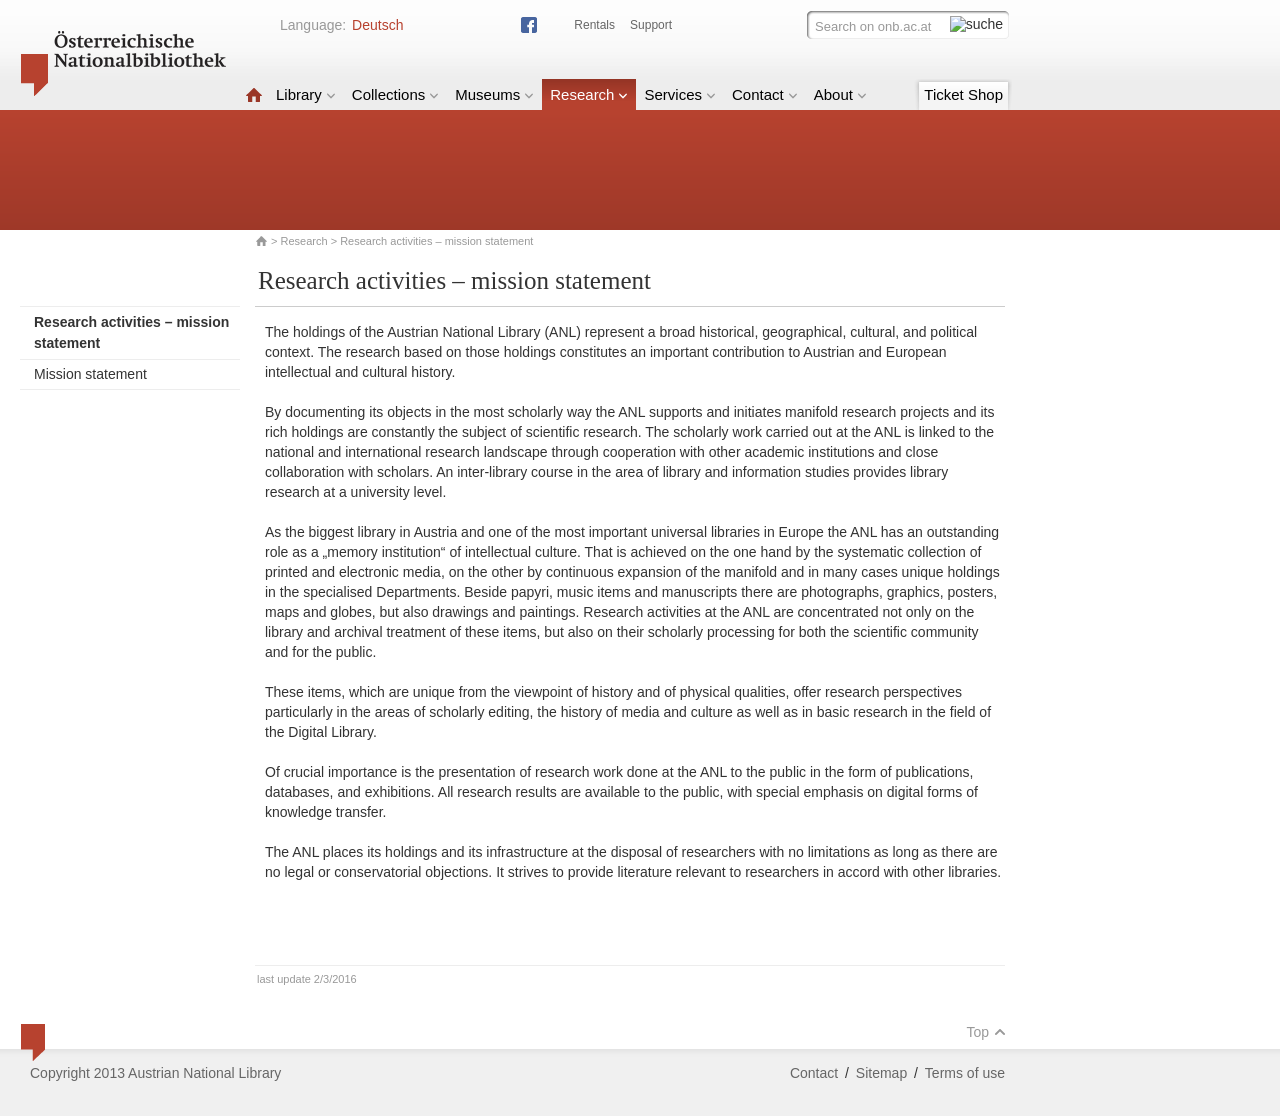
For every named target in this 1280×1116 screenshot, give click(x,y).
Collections (395, 94)
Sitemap (881, 1073)
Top (986, 1032)
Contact (765, 94)
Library (306, 94)
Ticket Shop (963, 94)
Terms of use (965, 1073)
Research (589, 94)
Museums (494, 94)
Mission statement (90, 374)
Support (651, 25)
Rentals (594, 25)
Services (680, 94)
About (840, 94)
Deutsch (377, 25)
